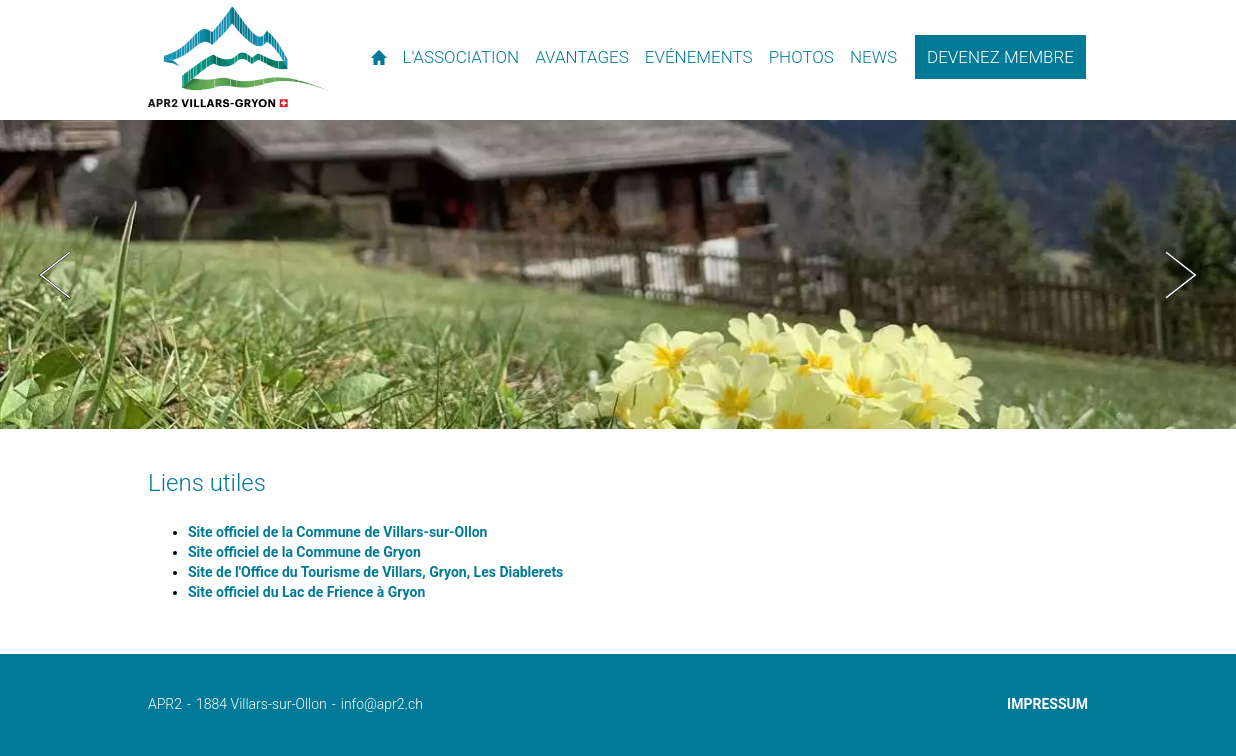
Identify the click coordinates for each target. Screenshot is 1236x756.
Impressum (1047, 704)
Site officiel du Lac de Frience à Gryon (306, 592)
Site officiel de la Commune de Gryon (304, 552)
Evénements (699, 57)
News (873, 57)
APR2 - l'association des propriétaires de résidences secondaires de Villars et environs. (238, 57)
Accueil (379, 57)
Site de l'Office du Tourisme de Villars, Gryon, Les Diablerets (375, 572)
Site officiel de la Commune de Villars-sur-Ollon (337, 532)
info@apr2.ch (382, 704)
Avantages (582, 57)
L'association (461, 57)
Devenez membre (1000, 57)
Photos (801, 57)
